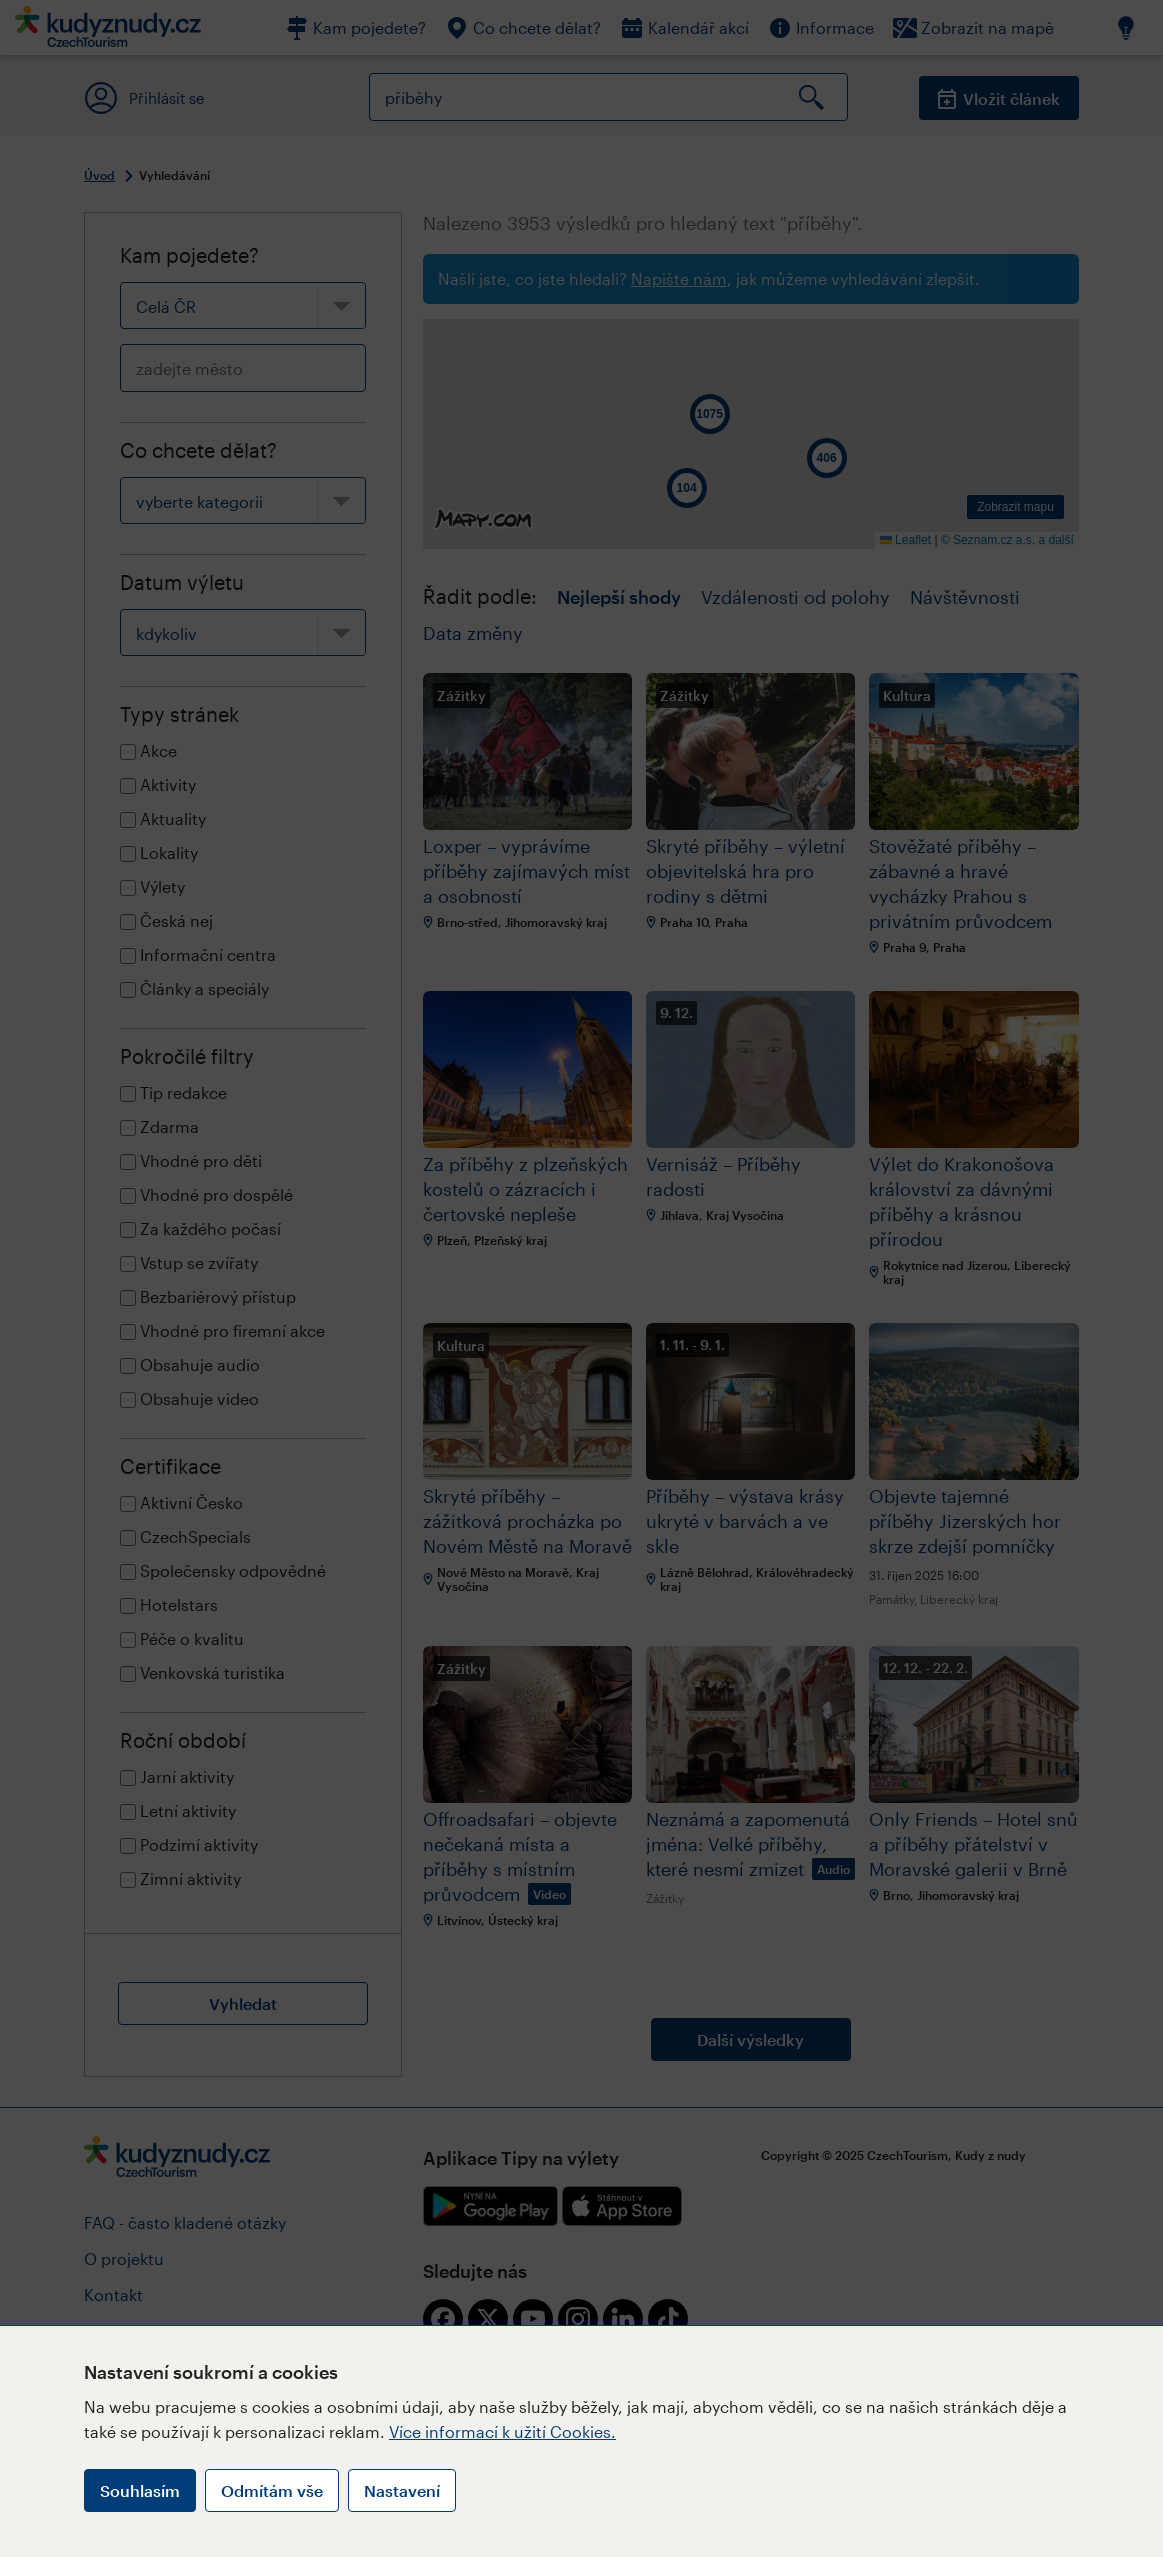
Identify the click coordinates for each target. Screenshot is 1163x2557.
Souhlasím (140, 2490)
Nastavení (402, 2490)
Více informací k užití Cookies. (502, 2431)
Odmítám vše (272, 2490)
